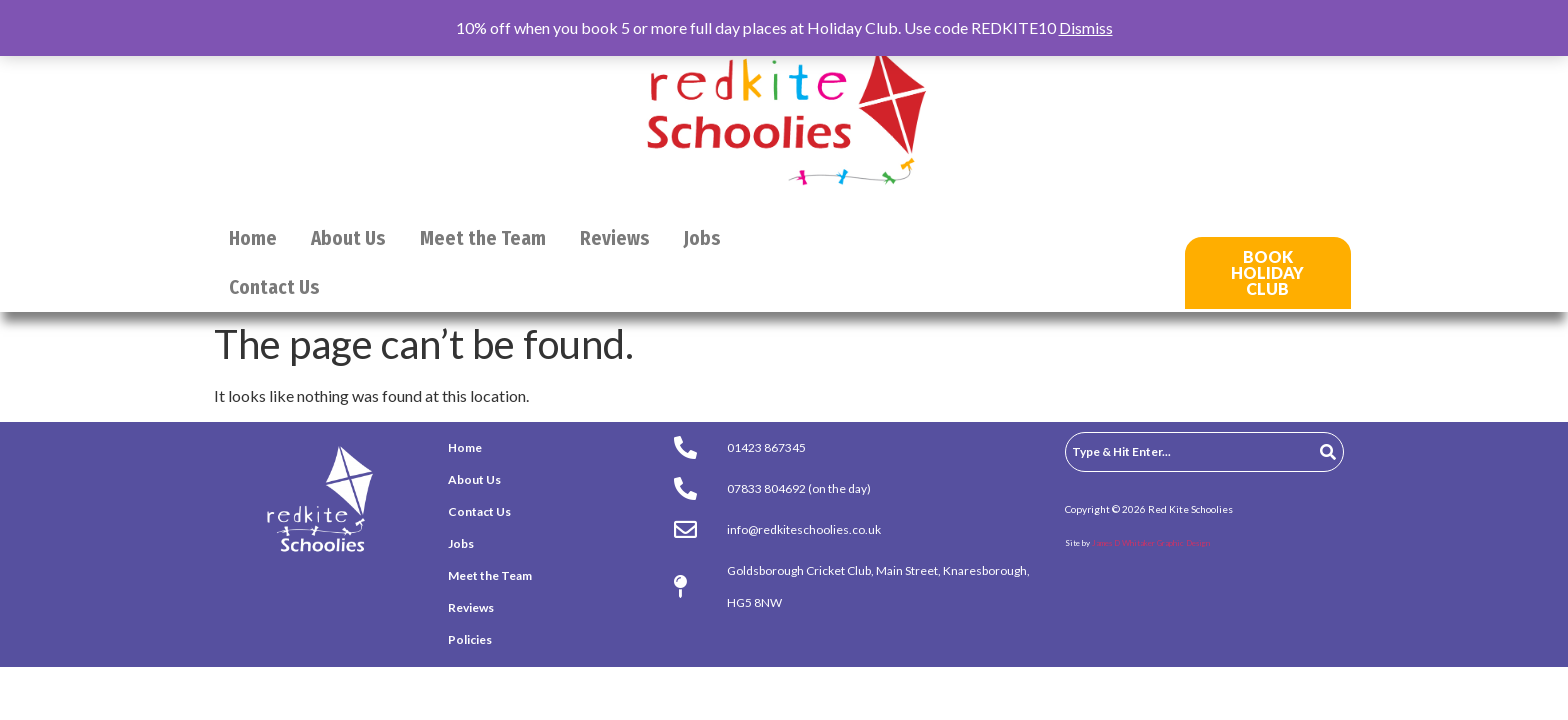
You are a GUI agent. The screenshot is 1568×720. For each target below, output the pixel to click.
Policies (470, 639)
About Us (348, 238)
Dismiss (1086, 27)
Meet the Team (483, 238)
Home (253, 238)
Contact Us (274, 287)
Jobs (702, 238)
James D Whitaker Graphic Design (1151, 543)
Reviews (615, 238)
